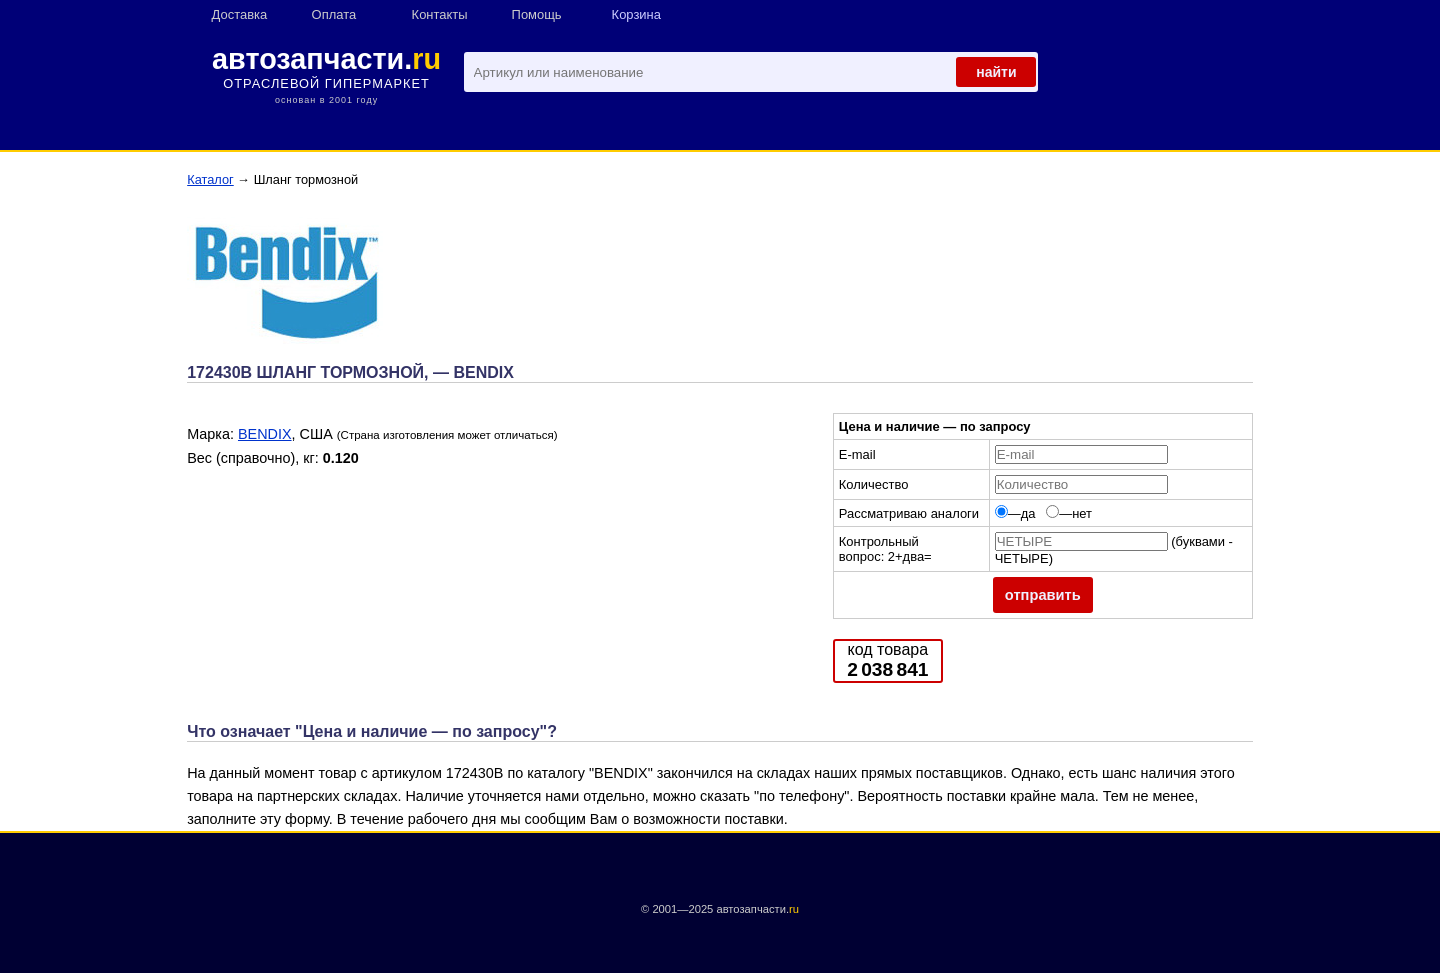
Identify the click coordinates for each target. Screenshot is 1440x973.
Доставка (240, 14)
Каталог (210, 179)
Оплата (334, 14)
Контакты (440, 14)
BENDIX (265, 434)
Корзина (636, 14)
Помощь (537, 14)
